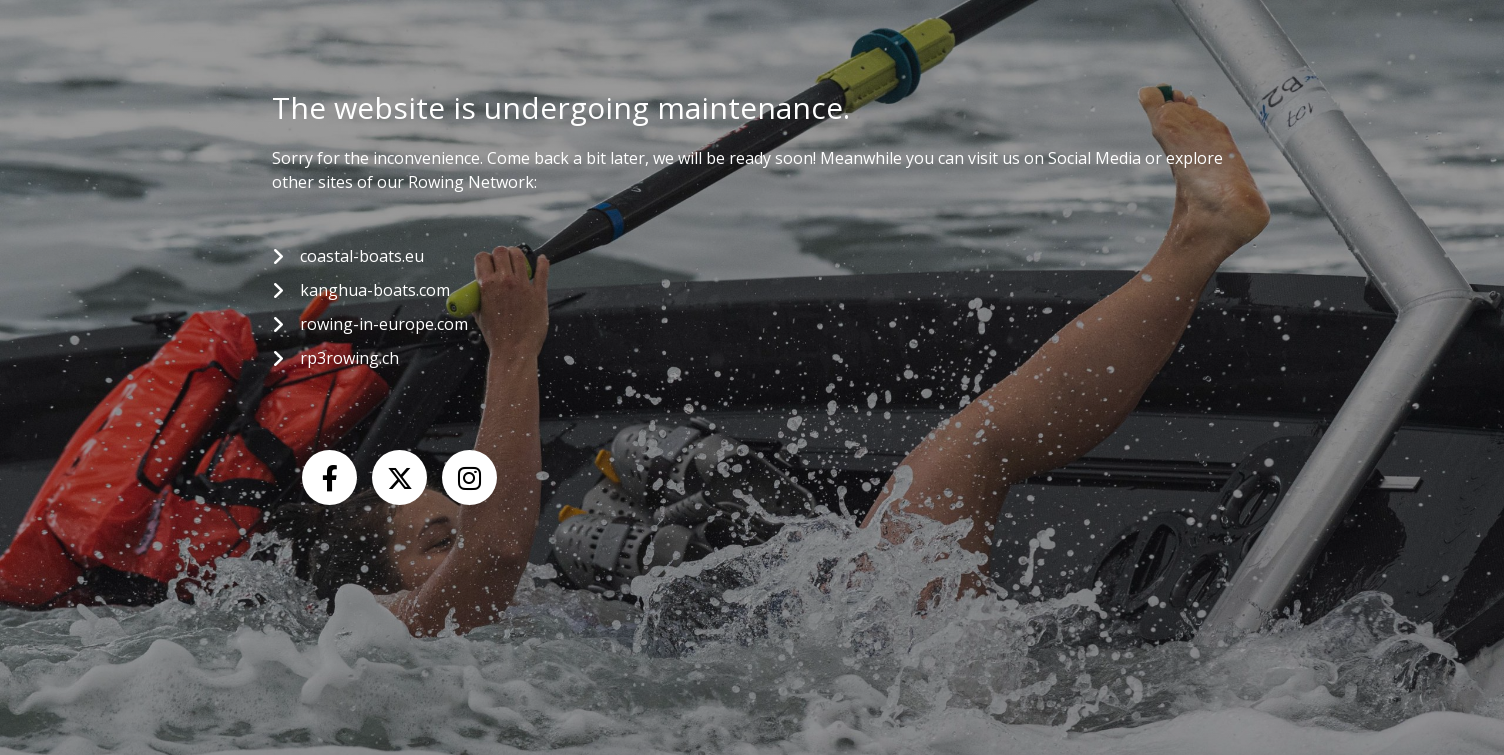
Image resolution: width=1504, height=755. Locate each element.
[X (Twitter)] (399, 477)
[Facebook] (329, 477)
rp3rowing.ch (349, 358)
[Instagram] (469, 477)
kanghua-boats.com (375, 290)
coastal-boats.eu (362, 256)
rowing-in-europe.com (384, 324)
